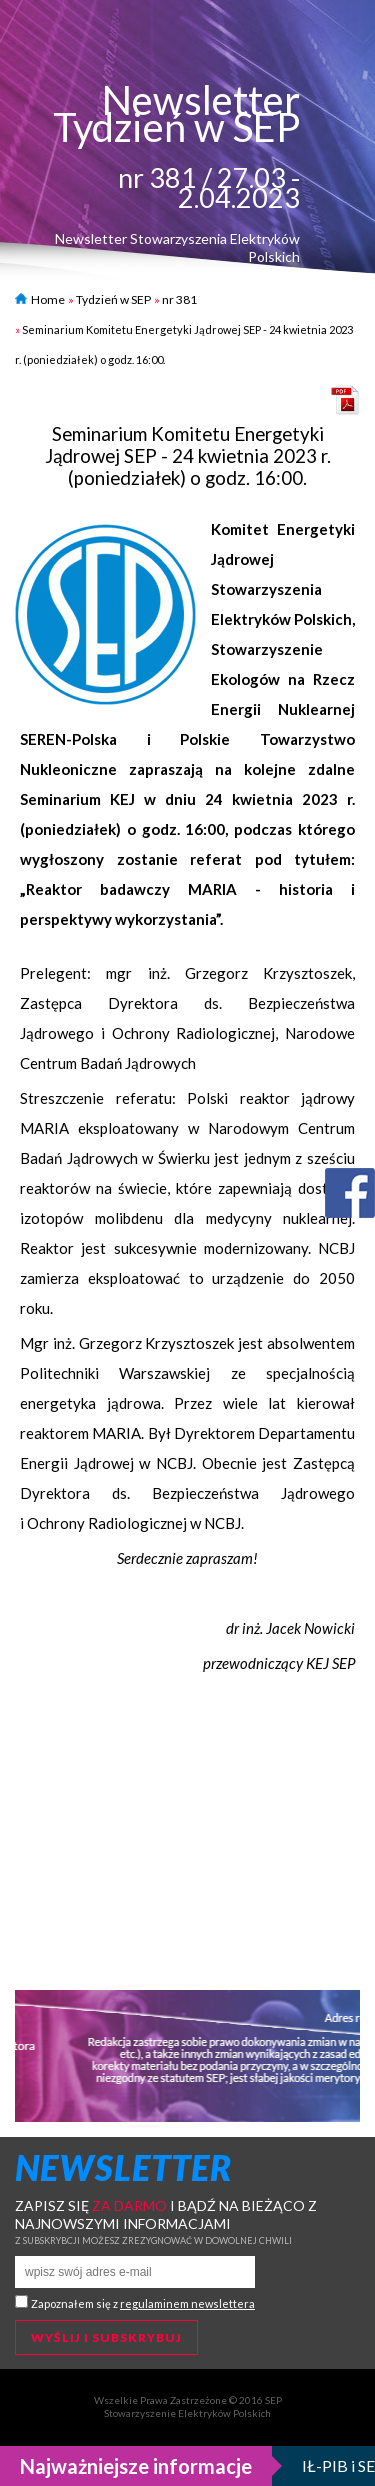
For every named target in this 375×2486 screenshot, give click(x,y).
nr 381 (179, 299)
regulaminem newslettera (187, 2303)
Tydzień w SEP (113, 299)
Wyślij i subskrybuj (106, 2337)
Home (40, 299)
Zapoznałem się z (143, 2303)
